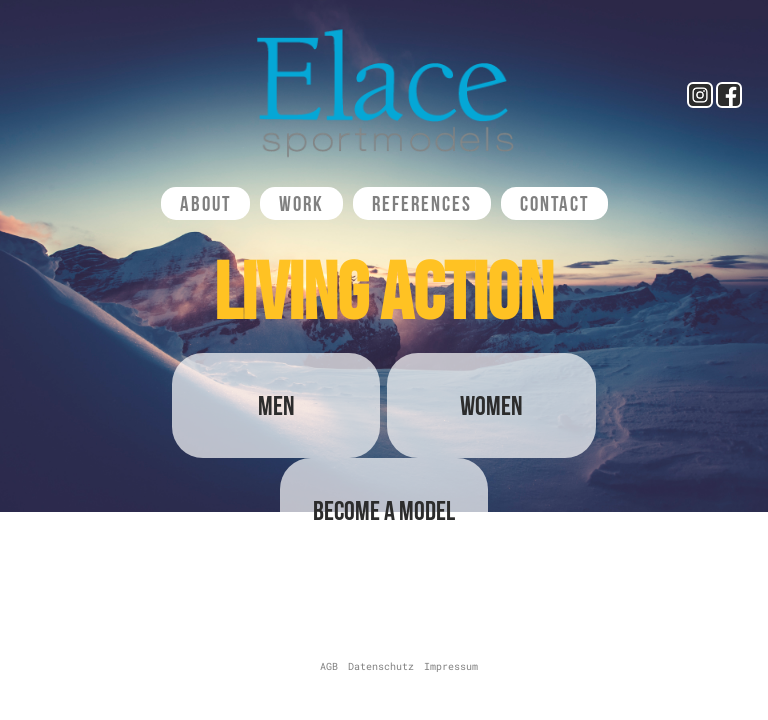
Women (491, 405)
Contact (554, 203)
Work (301, 203)
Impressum (451, 666)
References (422, 203)
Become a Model (384, 510)
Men (276, 405)
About (205, 203)
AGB (329, 666)
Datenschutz (381, 666)
